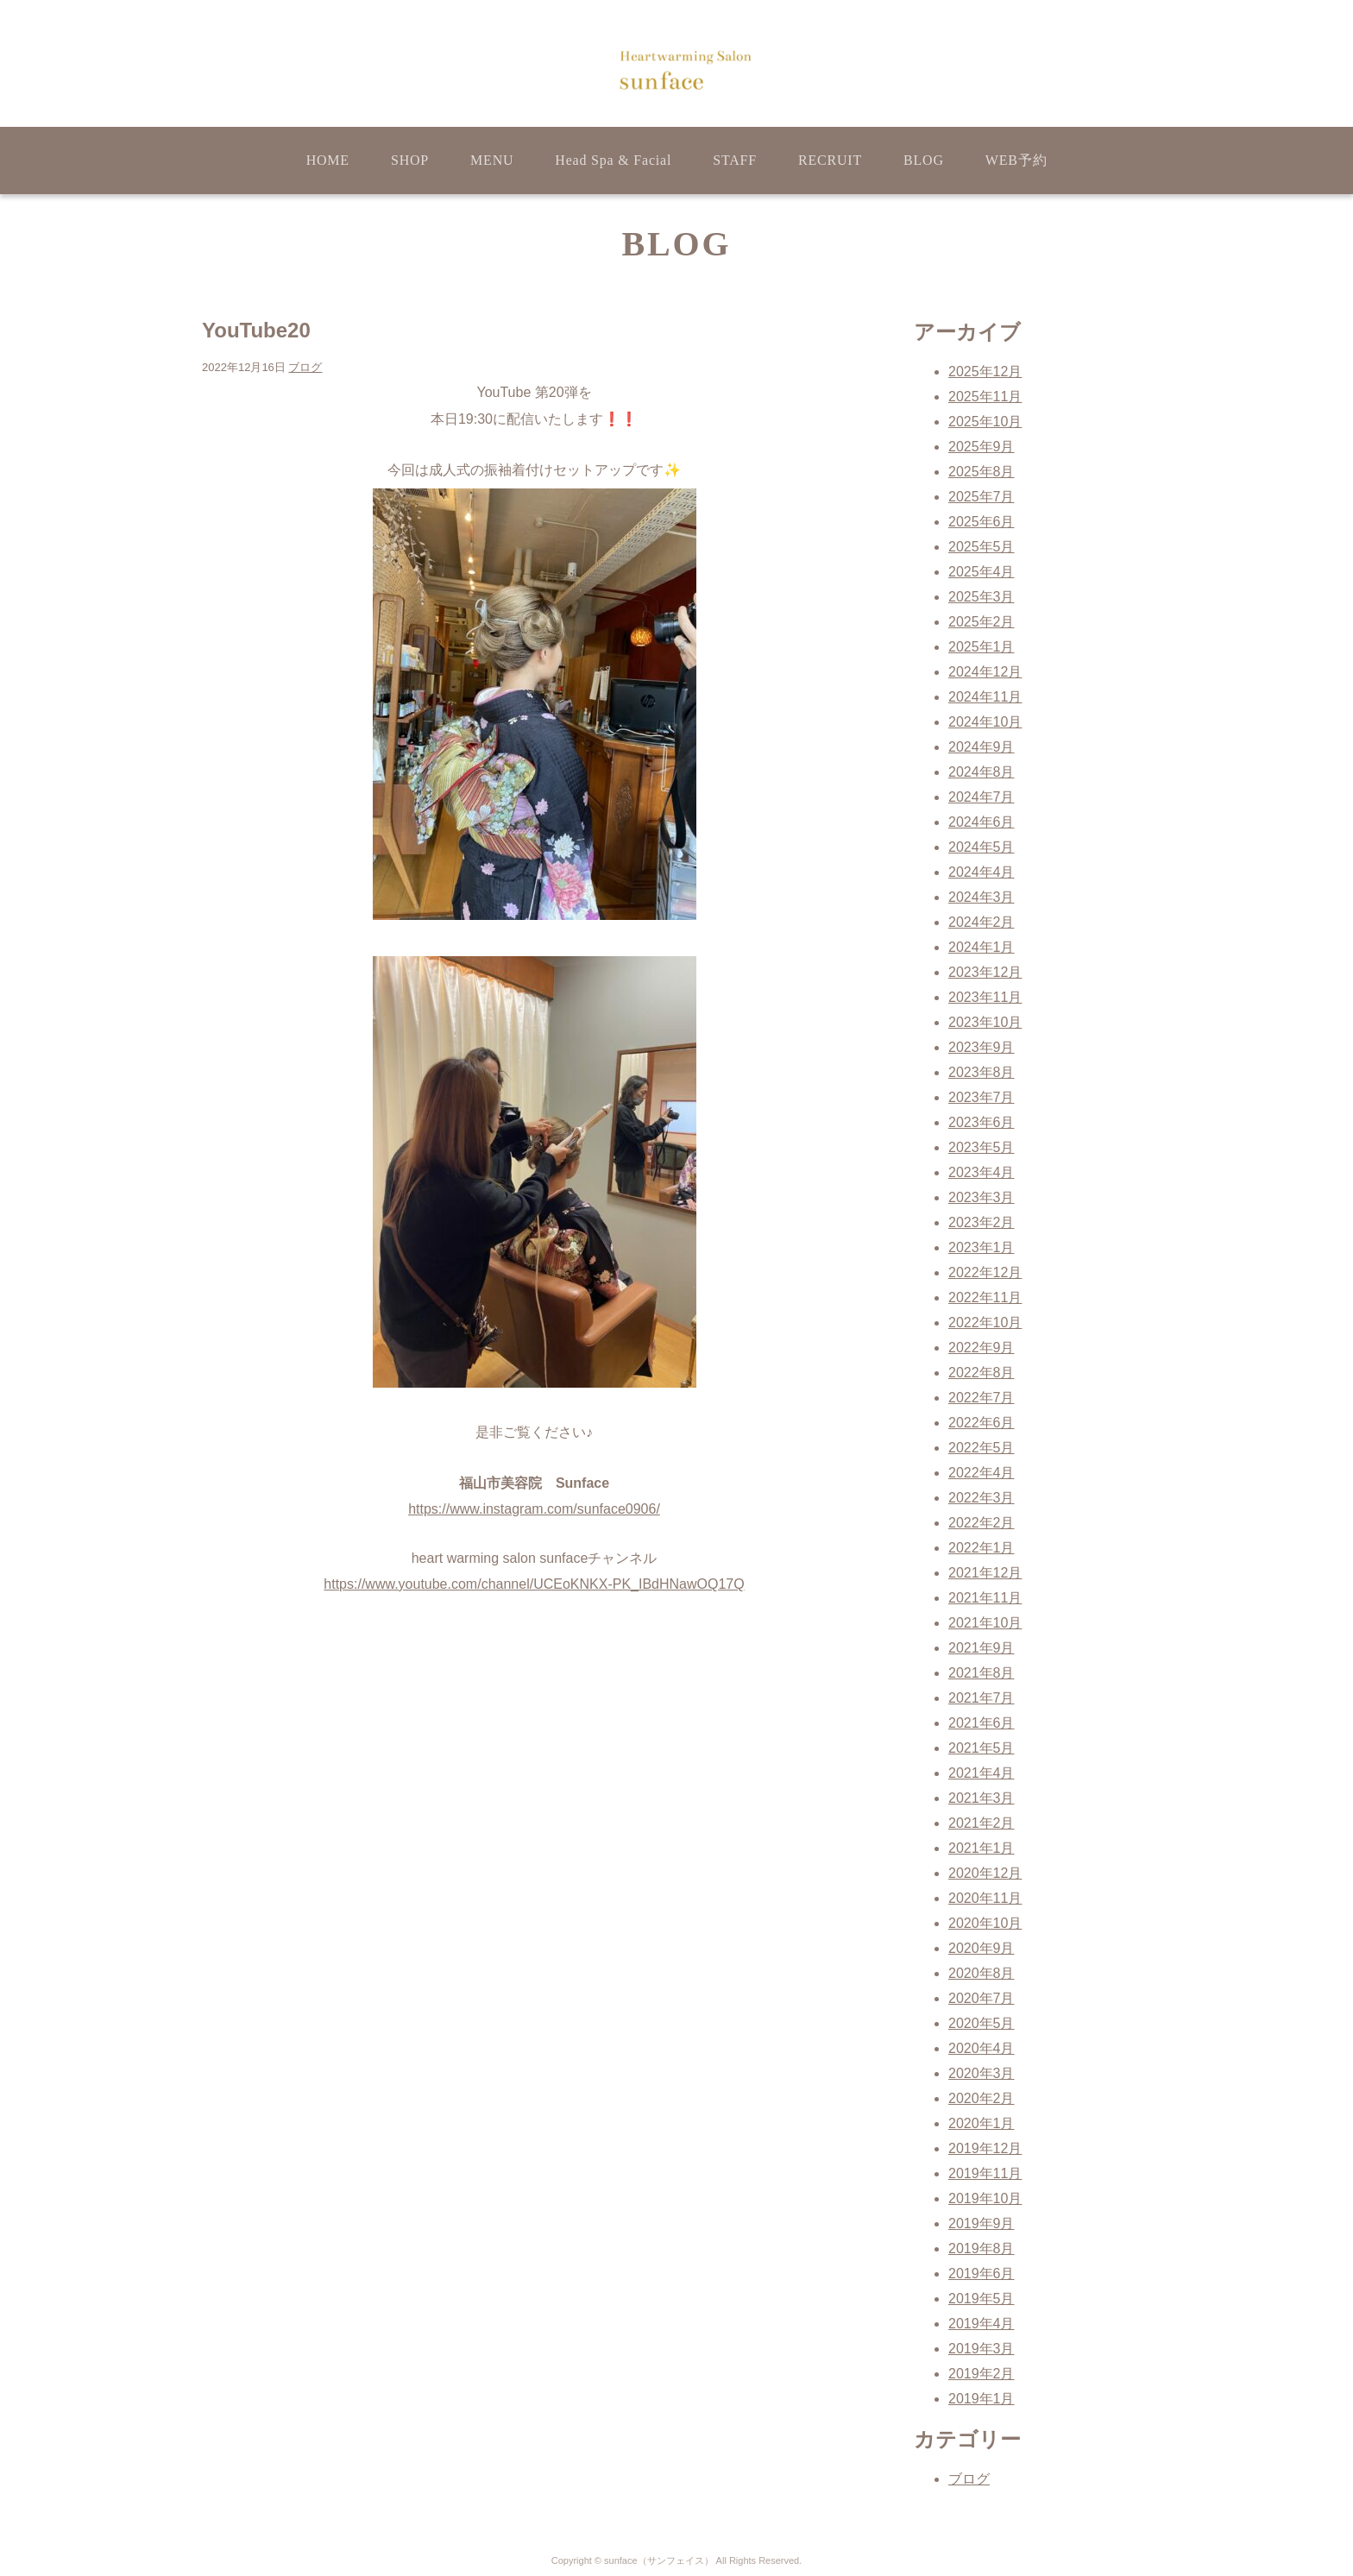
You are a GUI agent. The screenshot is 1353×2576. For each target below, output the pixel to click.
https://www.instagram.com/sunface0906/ (534, 1509)
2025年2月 (981, 621)
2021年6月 (981, 1723)
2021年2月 (981, 1823)
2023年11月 (985, 997)
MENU (491, 160)
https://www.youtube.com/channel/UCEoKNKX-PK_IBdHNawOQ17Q (534, 1584)
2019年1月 (981, 2398)
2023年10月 (985, 1022)
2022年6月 (981, 1422)
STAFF (735, 160)
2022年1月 (981, 1547)
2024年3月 (981, 897)
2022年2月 (981, 1522)
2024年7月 (981, 797)
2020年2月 (981, 2098)
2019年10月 (985, 2198)
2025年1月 (981, 646)
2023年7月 (981, 1097)
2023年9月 (981, 1047)
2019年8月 (981, 2248)
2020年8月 (981, 1973)
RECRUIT (830, 160)
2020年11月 (985, 1898)
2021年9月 (981, 1648)
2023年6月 (981, 1122)
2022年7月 (981, 1397)
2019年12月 (985, 2148)
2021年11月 (985, 1597)
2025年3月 (981, 596)
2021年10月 (985, 1623)
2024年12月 (985, 671)
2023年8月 (981, 1072)
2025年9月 (981, 446)
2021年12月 (985, 1572)
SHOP (410, 160)
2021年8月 (981, 1673)
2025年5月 (981, 546)
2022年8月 (981, 1372)
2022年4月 (981, 1472)
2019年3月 (981, 2348)
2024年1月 (981, 947)
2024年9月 (981, 747)
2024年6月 (981, 822)
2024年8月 (981, 772)
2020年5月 (981, 2023)
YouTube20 (256, 330)
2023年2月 (981, 1222)
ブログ (305, 367)
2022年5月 (981, 1447)
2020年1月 (981, 2123)
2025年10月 (985, 421)
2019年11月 (985, 2173)
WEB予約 (1016, 160)
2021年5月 (981, 1748)
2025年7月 (981, 496)
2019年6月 (981, 2273)
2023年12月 (985, 972)
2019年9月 (981, 2223)
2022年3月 (981, 1497)
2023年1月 (981, 1247)
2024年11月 (985, 697)
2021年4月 (981, 1773)
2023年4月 (981, 1172)
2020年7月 (981, 1998)
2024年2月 (981, 922)
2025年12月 (985, 371)
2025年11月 (985, 396)
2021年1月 (981, 1848)
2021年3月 (981, 1798)
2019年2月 (981, 2373)
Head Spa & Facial (613, 160)
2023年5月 (981, 1147)
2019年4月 (981, 2323)
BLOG (923, 160)
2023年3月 (981, 1197)
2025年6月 (981, 521)
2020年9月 (981, 1948)
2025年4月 (981, 571)
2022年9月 (981, 1347)
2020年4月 (981, 2048)
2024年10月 (985, 722)
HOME (327, 160)
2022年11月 (985, 1297)
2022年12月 (985, 1272)
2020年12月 (985, 1873)
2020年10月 (985, 1923)
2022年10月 (985, 1322)
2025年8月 (981, 471)
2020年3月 (981, 2073)
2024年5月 (981, 847)
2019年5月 (981, 2298)
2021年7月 (981, 1698)
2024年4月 (981, 872)
